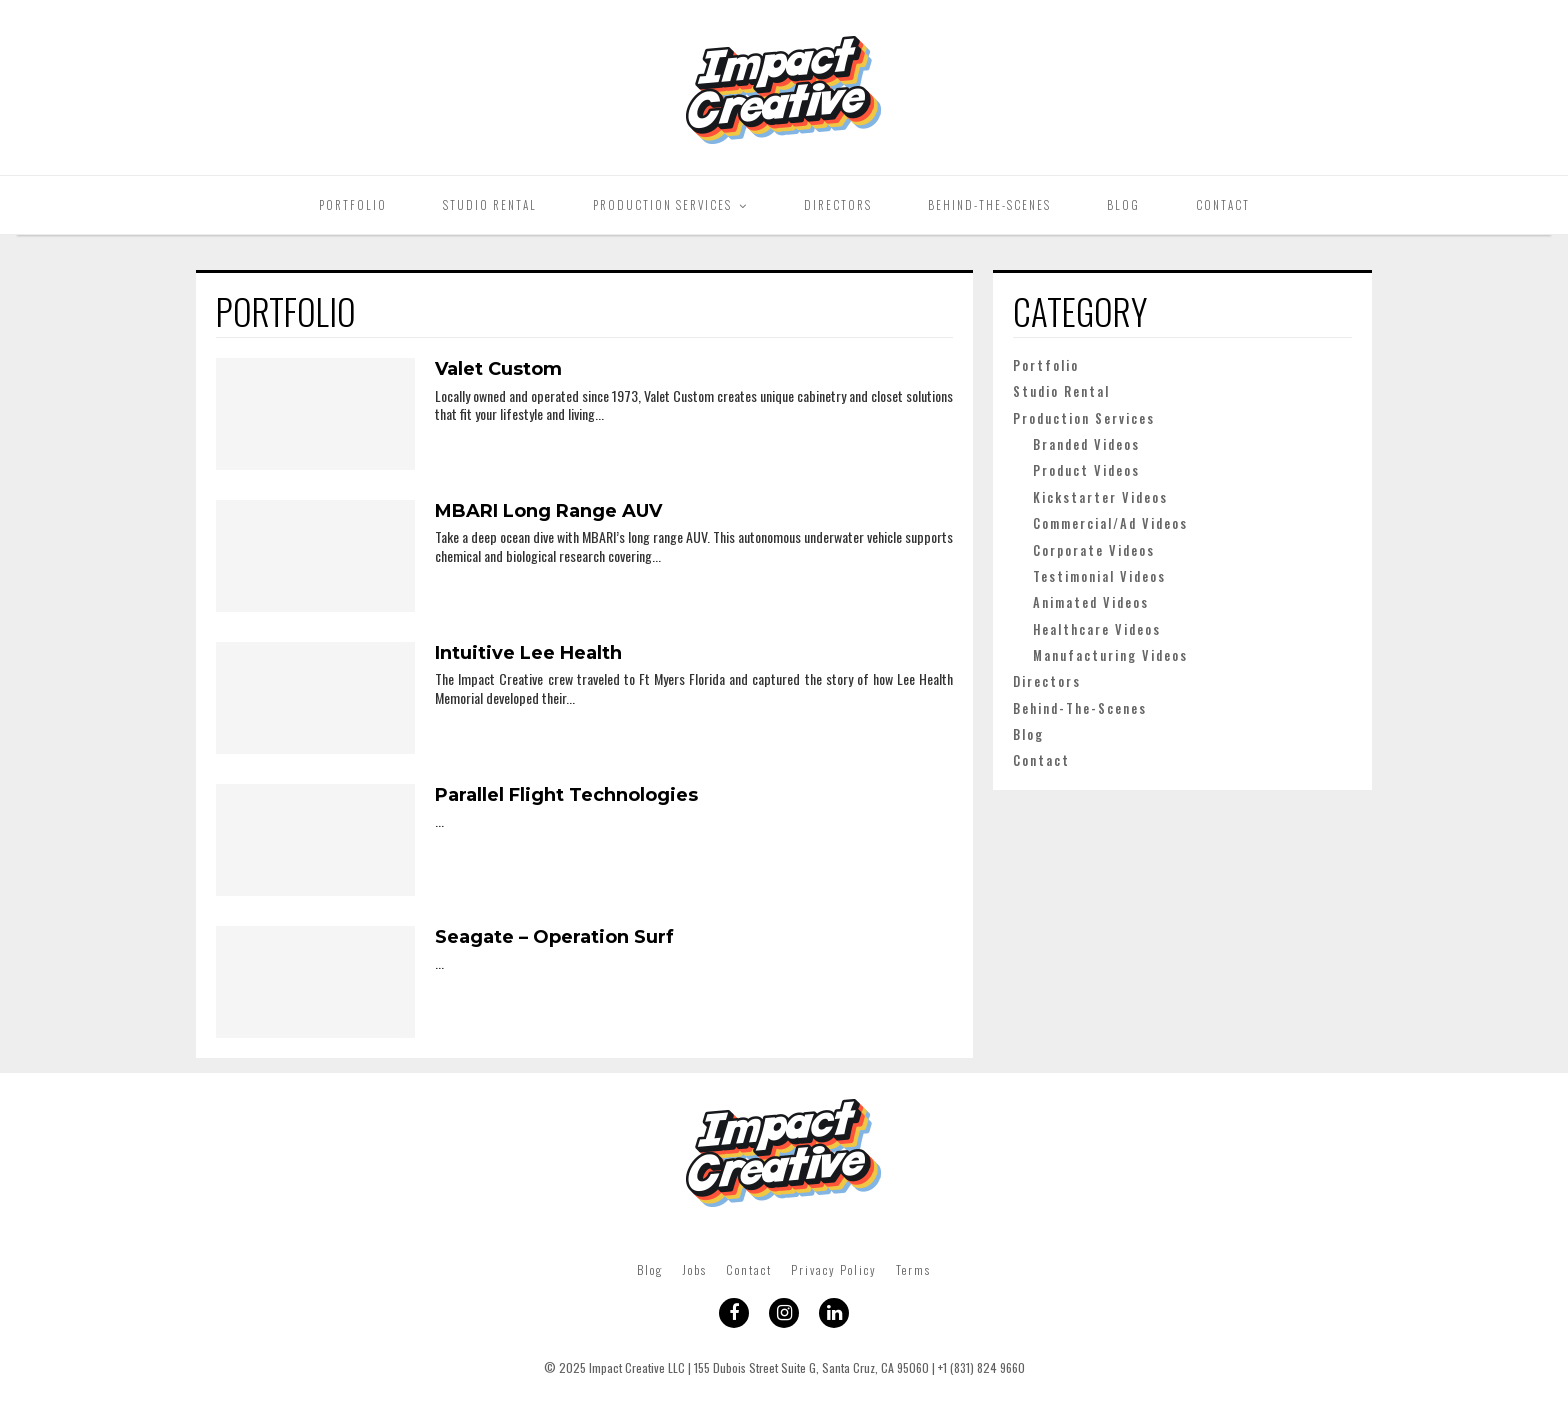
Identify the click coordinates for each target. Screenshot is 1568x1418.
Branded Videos (1086, 444)
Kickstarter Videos (1100, 497)
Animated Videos (1091, 602)
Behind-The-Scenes (989, 205)
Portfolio (353, 205)
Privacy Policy (834, 1269)
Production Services (662, 205)
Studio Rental (490, 205)
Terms (913, 1269)
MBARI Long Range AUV (548, 511)
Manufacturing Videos (1110, 655)
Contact (1223, 205)
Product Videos (1086, 470)
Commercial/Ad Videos (1110, 523)
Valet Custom (498, 369)
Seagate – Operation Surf (554, 937)
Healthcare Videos (1097, 629)
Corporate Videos (1094, 550)
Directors (838, 205)
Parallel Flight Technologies (566, 795)
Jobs (694, 1269)
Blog (1123, 205)
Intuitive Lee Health (528, 653)
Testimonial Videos (1099, 576)
